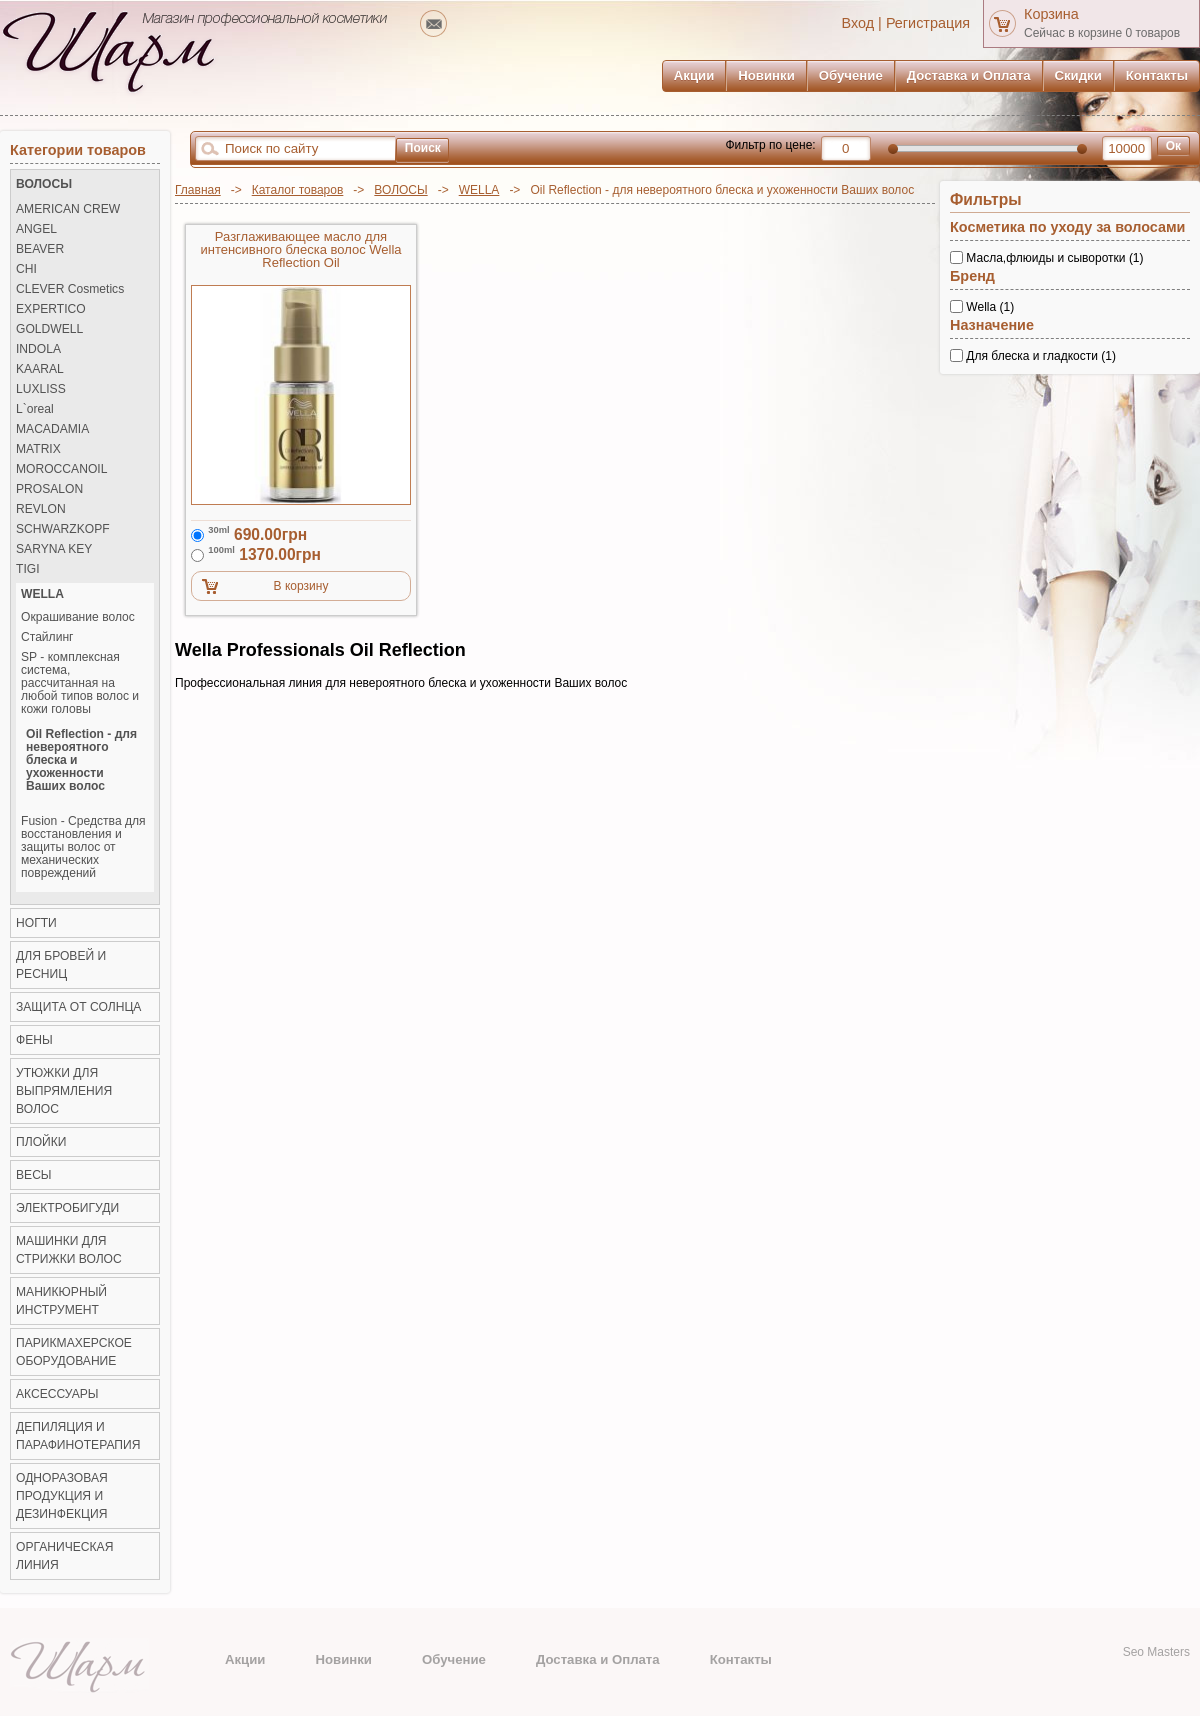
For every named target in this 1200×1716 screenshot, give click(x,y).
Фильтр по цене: (770, 145)
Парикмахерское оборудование (74, 1352)
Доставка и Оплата (969, 75)
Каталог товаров (298, 190)
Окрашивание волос (78, 617)
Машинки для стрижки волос (69, 1250)
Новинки (766, 75)
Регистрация (928, 23)
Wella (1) (990, 307)
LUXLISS (41, 389)
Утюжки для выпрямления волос (64, 1091)
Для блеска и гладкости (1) (1041, 355)
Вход (858, 23)
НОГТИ (36, 923)
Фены (34, 1040)
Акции (694, 75)
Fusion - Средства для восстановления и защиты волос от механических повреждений (83, 847)
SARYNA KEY (54, 549)
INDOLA (38, 349)
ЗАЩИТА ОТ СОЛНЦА (78, 1007)
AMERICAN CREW (68, 209)
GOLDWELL (49, 329)
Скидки (1078, 75)
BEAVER (40, 249)
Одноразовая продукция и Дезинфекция (62, 1496)
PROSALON (49, 489)
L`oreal (35, 409)
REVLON (41, 509)
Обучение (851, 75)
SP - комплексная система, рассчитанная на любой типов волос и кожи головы (80, 683)
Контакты (1157, 75)
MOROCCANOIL (61, 469)
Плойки (41, 1142)
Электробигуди (67, 1208)
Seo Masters (1156, 1652)
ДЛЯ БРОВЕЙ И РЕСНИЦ (61, 965)
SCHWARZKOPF (63, 529)
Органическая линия (64, 1556)
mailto (433, 23)
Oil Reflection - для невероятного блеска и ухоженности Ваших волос (81, 760)
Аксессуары (57, 1394)
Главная (198, 190)
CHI (26, 269)
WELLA (479, 190)
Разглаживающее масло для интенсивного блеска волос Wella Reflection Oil (300, 250)
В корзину (301, 586)
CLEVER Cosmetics (70, 289)
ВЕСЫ (34, 1175)
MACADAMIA (52, 429)
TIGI (28, 569)
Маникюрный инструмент (61, 1301)
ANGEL (36, 229)
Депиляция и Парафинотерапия (78, 1436)
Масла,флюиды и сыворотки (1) (1054, 258)
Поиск (423, 148)
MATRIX (38, 449)
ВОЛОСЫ (400, 190)
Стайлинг (47, 637)
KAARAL (40, 369)
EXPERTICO (51, 309)
